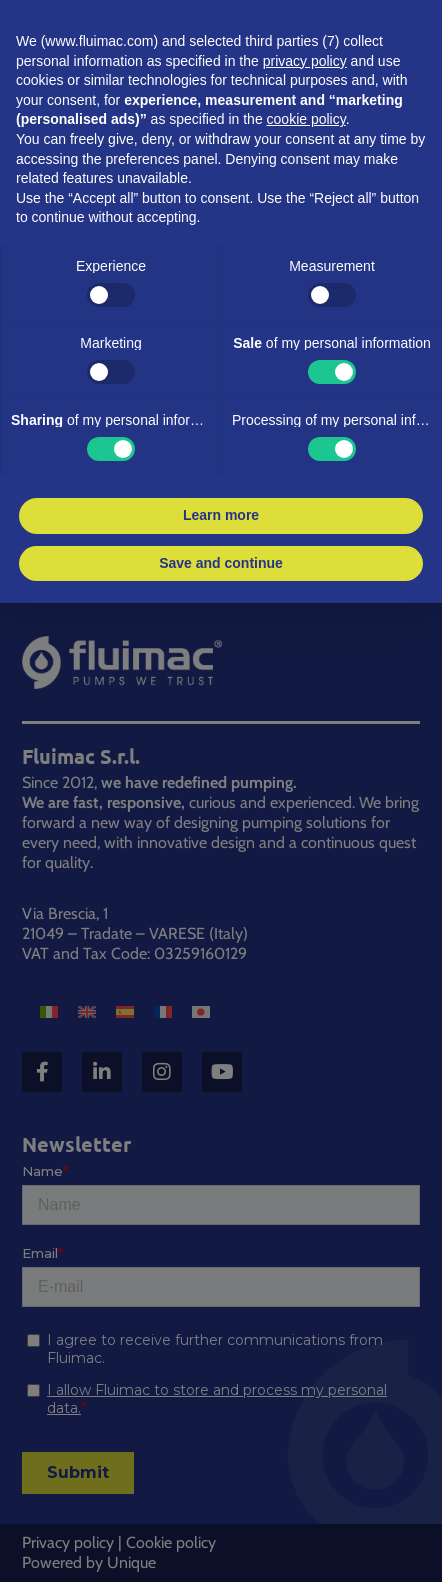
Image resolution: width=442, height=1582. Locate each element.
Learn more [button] (221, 515)
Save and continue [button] (221, 563)
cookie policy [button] (306, 119)
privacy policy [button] (305, 61)
